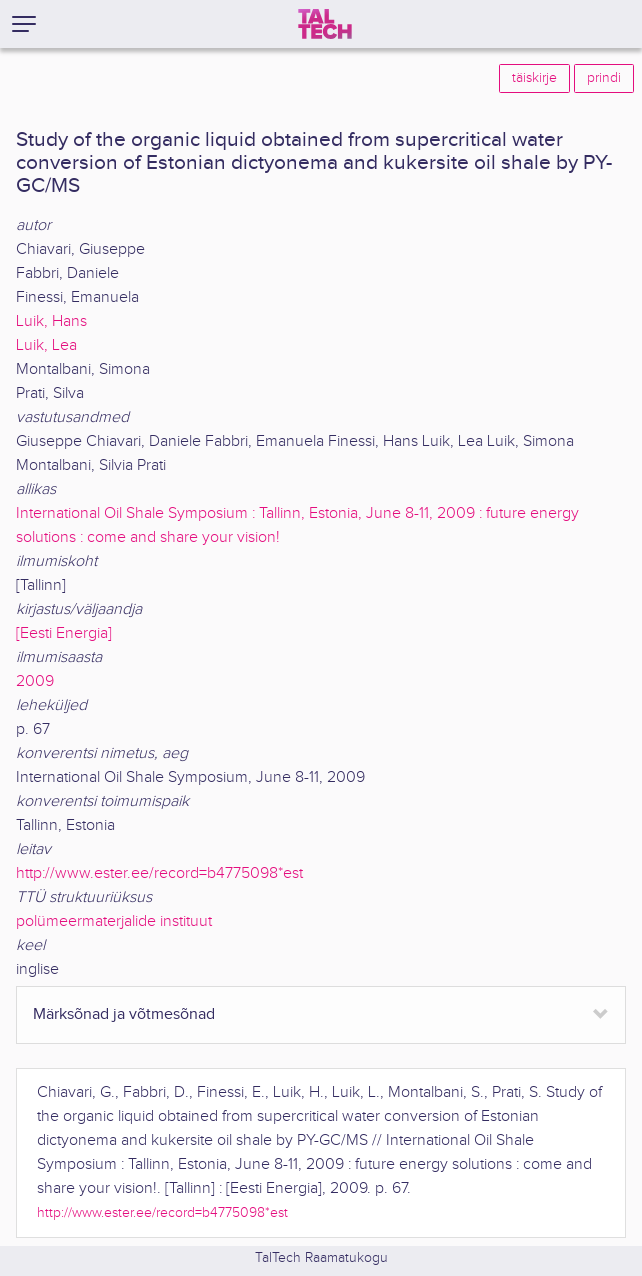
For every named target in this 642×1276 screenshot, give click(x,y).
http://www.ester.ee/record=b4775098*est (159, 873)
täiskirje (534, 78)
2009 (35, 681)
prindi (604, 78)
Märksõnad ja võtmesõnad (124, 1014)
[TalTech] (325, 24)
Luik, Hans (51, 321)
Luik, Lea (46, 345)
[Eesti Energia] (64, 633)
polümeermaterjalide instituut (114, 921)
